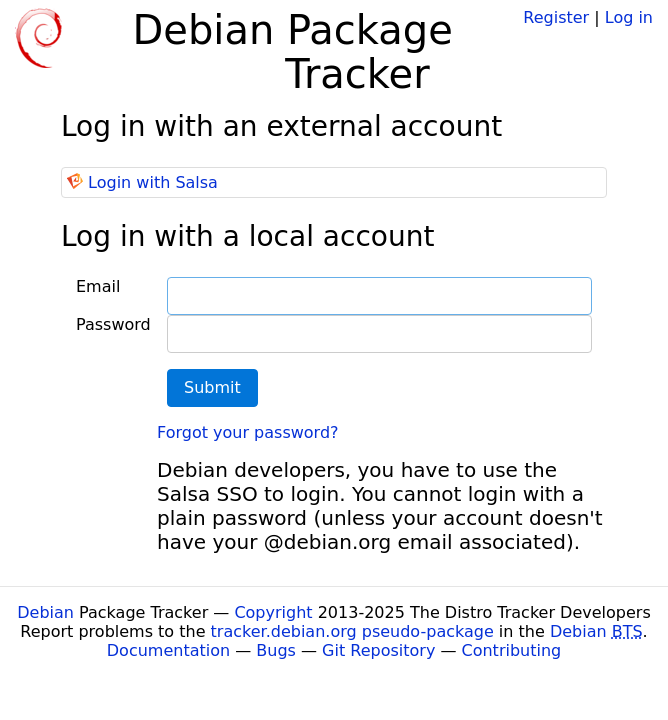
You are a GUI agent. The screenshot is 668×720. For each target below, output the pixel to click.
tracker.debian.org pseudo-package (352, 631)
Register (556, 17)
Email (98, 286)
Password (113, 324)
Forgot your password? (248, 432)
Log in (629, 17)
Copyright (273, 612)
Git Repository (378, 650)
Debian (45, 612)
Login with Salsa (153, 182)
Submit (212, 387)
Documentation (168, 650)
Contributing (512, 650)
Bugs (276, 650)
